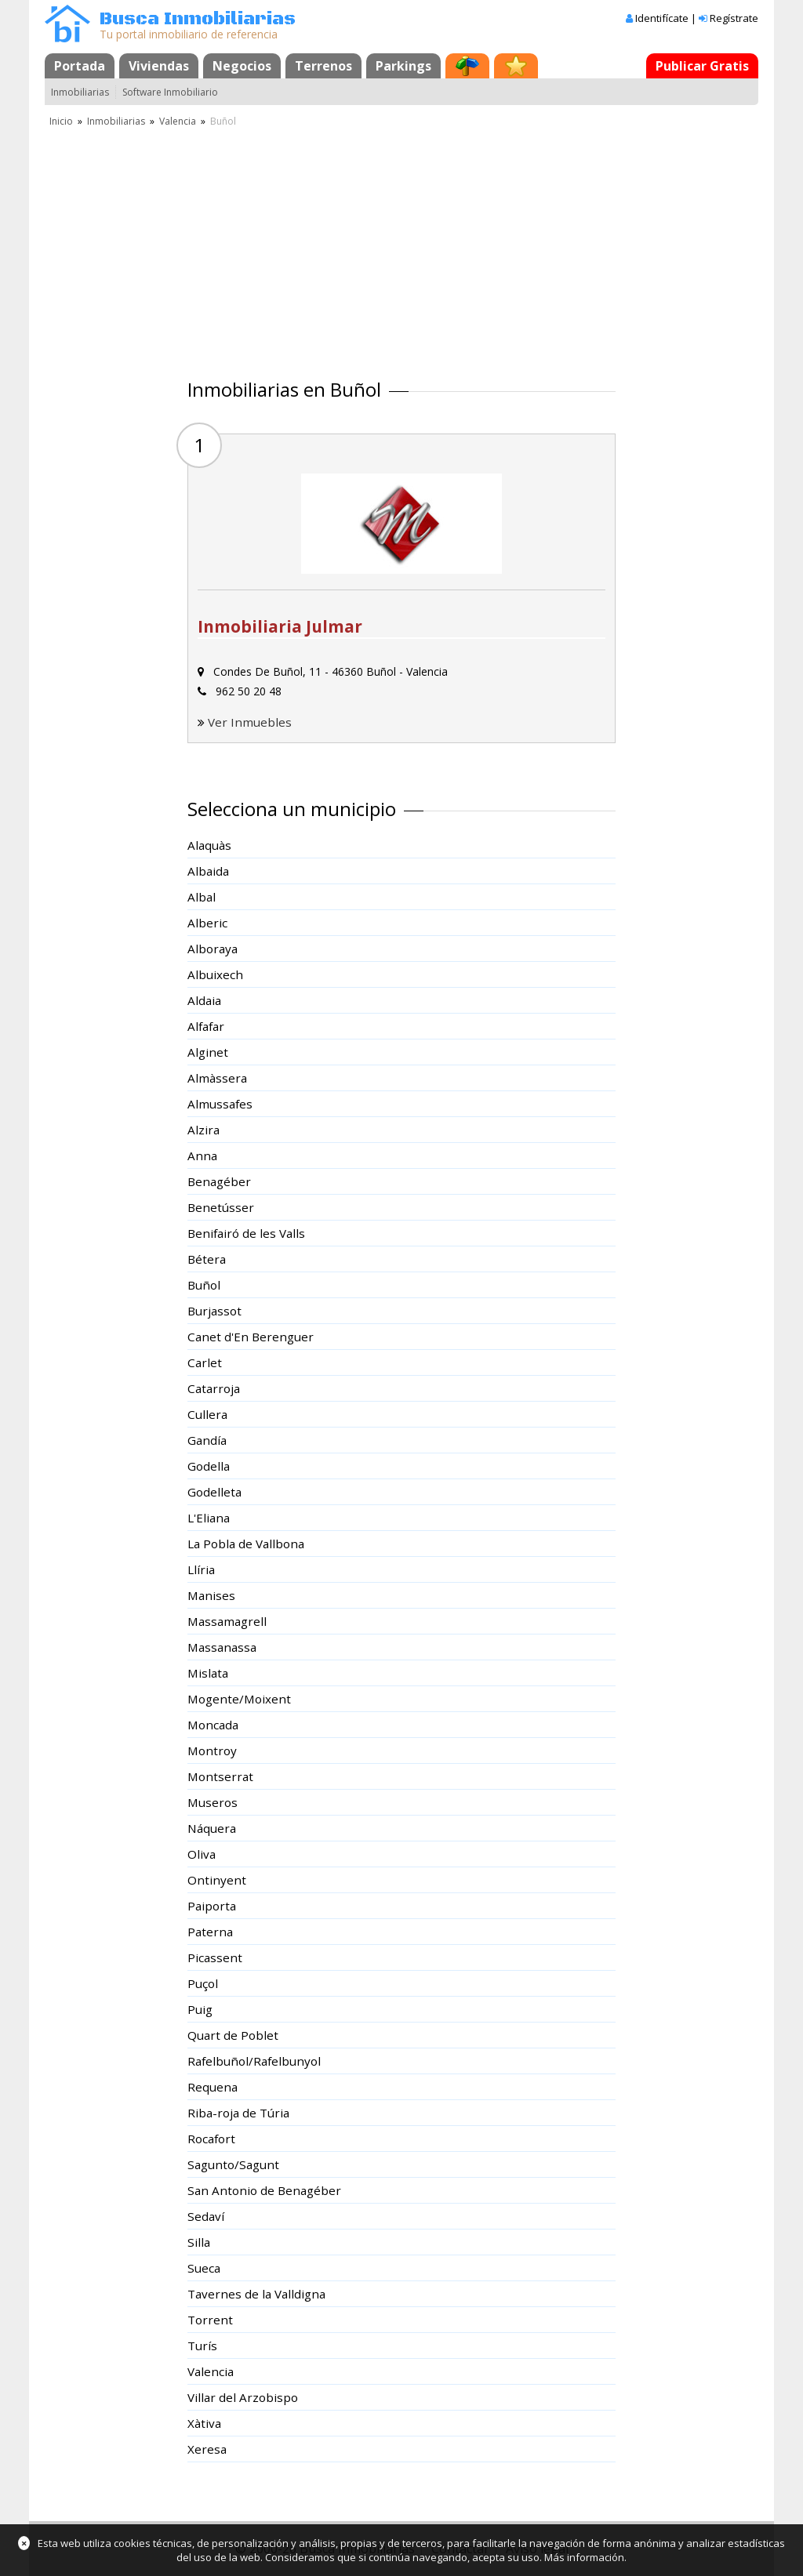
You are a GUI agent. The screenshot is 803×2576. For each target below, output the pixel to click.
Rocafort (211, 2138)
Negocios (242, 65)
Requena (212, 2087)
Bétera (206, 1259)
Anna (202, 1155)
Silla (198, 2242)
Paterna (210, 1931)
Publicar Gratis (702, 65)
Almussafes (220, 1104)
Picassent (214, 1957)
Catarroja (213, 1388)
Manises (211, 1595)
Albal (201, 897)
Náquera (211, 1828)
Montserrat (220, 1776)
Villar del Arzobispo (242, 2397)
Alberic (207, 923)
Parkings (403, 65)
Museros (212, 1802)
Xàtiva (204, 2423)
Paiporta (211, 1906)
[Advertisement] (401, 247)
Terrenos (323, 65)
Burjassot (214, 1311)
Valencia (177, 121)
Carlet (204, 1362)
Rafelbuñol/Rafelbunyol (254, 2061)
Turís (202, 2345)
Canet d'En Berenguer (250, 1336)
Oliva (201, 1854)
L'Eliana (208, 1518)
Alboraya (212, 948)
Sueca (203, 2268)
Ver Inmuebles (250, 722)
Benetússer (220, 1207)
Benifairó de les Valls (246, 1233)
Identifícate (662, 18)
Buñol (203, 1285)
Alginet (207, 1052)
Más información (584, 2557)
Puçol (202, 1983)
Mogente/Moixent (239, 1699)
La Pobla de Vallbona (245, 1543)
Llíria (201, 1569)
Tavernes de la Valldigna (256, 2294)
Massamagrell (227, 1621)
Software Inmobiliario (170, 92)
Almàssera (217, 1078)
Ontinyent (216, 1880)
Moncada (212, 1724)
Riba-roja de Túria (238, 2113)
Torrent (210, 2319)
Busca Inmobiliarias (198, 19)
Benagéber (219, 1181)
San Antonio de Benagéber (264, 2190)
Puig (200, 2009)
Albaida (208, 871)
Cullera (207, 1414)
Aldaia (204, 1000)
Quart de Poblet (232, 2035)
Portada (79, 65)
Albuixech (215, 974)
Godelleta (214, 1492)
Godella (208, 1466)
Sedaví (205, 2216)
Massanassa (221, 1647)
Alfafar (205, 1026)
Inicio (61, 121)
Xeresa (207, 2449)
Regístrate (734, 18)
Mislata (207, 1673)
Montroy (212, 1750)
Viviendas (159, 65)
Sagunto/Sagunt (233, 2164)
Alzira (203, 1129)
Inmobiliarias (80, 92)
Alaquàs (209, 845)
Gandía (207, 1440)
